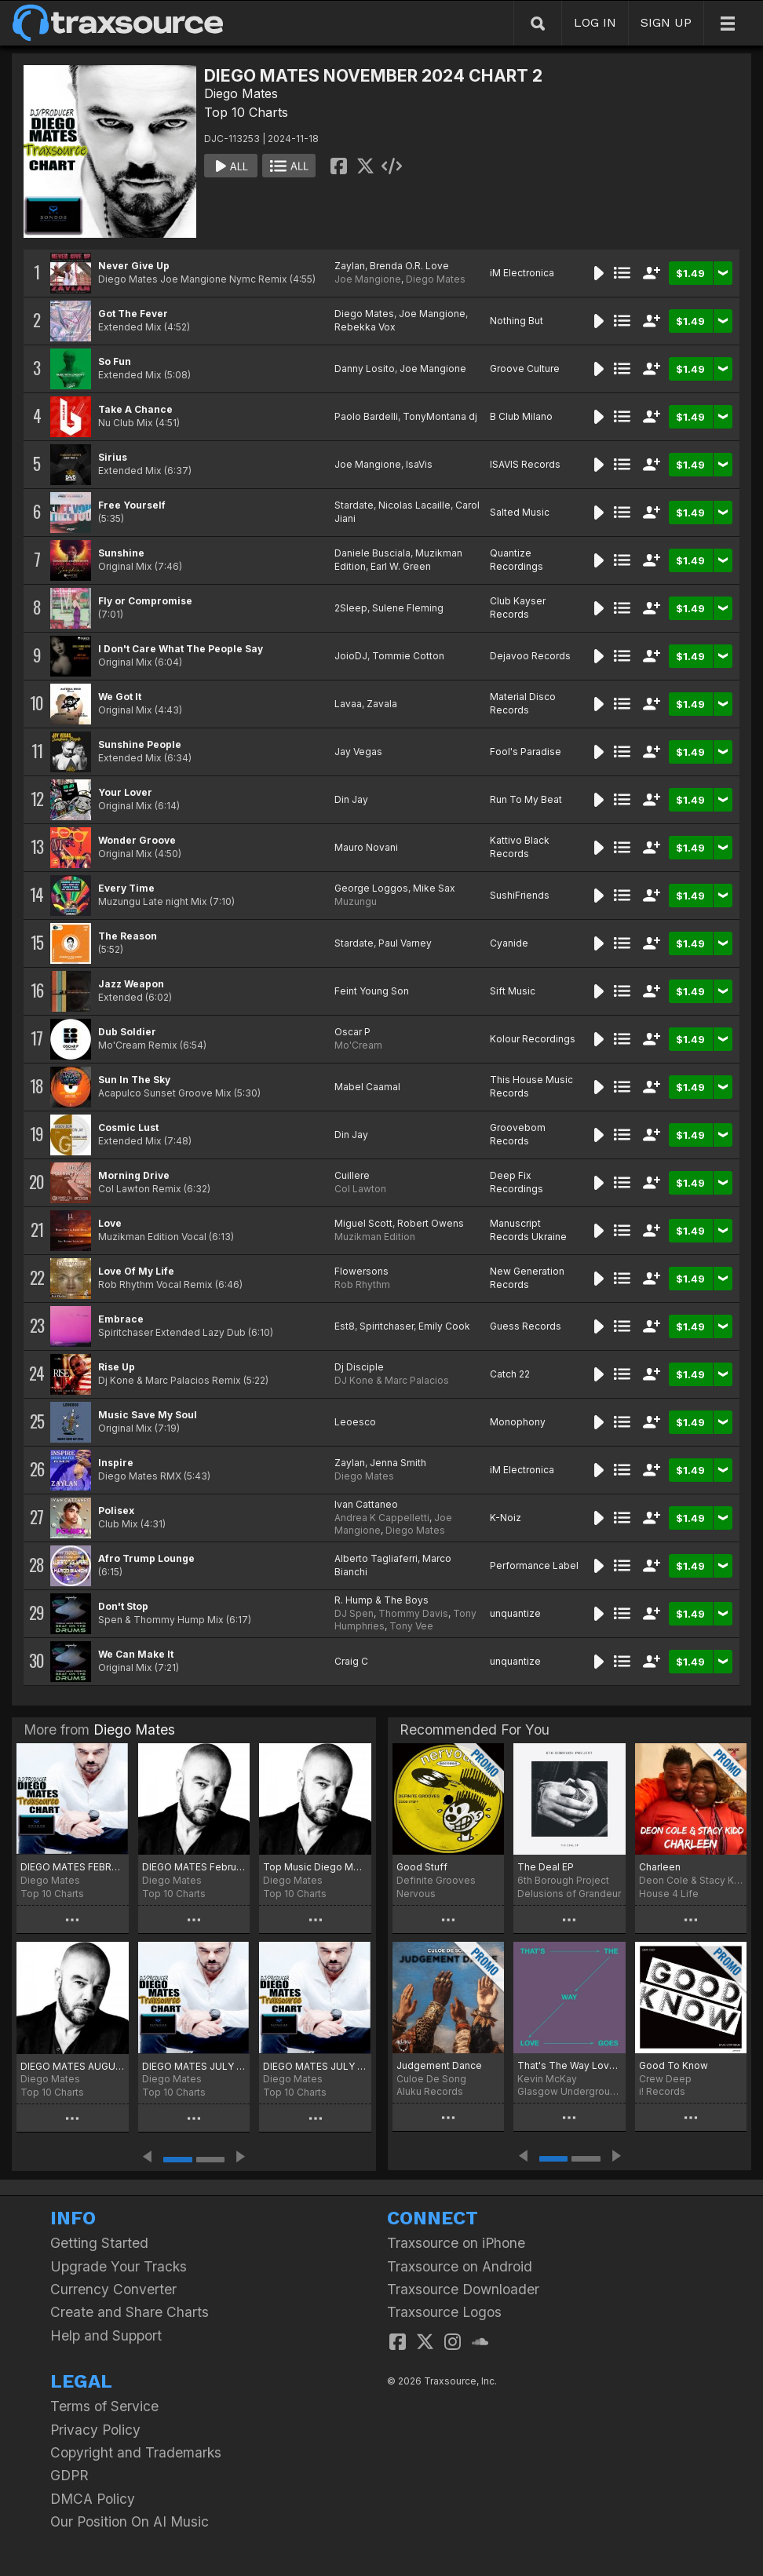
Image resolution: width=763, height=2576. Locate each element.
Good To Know (673, 2065)
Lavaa (348, 704)
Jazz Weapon (131, 984)
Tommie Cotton (408, 656)
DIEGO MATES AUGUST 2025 (72, 2066)
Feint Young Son (371, 991)
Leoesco (355, 1422)
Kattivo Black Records (519, 846)
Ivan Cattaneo (366, 1504)
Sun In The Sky (134, 1079)
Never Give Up (134, 266)
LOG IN (595, 22)
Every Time (126, 888)
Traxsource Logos (444, 2312)
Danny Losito (364, 368)
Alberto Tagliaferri (376, 1558)
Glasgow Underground (569, 2091)
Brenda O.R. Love (409, 266)
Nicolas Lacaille (414, 505)
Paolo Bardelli (366, 416)
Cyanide (509, 943)
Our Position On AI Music (129, 2521)
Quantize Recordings (516, 559)
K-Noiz (505, 1517)
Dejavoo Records (530, 656)
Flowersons (361, 1271)
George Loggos (371, 888)
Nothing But (516, 321)
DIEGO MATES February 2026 (194, 1867)
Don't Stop (123, 1606)
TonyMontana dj (440, 416)
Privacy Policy (95, 2429)
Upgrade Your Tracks (118, 2266)
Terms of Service (104, 2406)
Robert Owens (430, 1223)
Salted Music (519, 512)
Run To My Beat (526, 799)
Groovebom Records (518, 1134)
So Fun (114, 361)
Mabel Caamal (367, 1087)
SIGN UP (666, 22)
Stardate (354, 505)
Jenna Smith (398, 1463)
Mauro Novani (366, 847)
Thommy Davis (413, 1613)
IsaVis (419, 464)
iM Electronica (522, 273)
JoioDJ (350, 656)
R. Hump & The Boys (381, 1600)
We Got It (119, 696)
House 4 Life (669, 1893)
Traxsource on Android (459, 2266)
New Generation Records (527, 1277)
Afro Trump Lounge (146, 1558)
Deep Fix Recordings (516, 1182)
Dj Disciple (359, 1367)
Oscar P (352, 1032)
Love (110, 1223)
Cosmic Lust (128, 1127)
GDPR (69, 2475)
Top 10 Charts (246, 112)
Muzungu (355, 901)
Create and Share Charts (129, 2312)
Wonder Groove (137, 840)
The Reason (127, 936)
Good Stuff (421, 1867)
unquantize (515, 1613)
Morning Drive (134, 1175)
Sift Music (512, 991)
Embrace (121, 1319)
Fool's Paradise (525, 751)
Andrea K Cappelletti (381, 1517)
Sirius (112, 457)
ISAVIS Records (525, 464)
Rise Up (116, 1367)
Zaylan (349, 266)
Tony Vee (411, 1626)
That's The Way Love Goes (569, 2065)
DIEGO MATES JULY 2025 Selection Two (315, 2066)
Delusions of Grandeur (569, 1893)
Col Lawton (360, 1189)
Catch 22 (510, 1374)
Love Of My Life (136, 1271)
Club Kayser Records (518, 607)
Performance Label (534, 1565)
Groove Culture (525, 368)
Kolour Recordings (532, 1039)
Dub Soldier (127, 1032)
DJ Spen (354, 1613)
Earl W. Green (401, 566)
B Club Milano (521, 416)
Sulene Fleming (408, 608)
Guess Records (525, 1326)
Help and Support (106, 2335)
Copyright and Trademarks (135, 2452)
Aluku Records (429, 2091)
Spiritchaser (387, 1326)
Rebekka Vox (365, 327)
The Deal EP (545, 1867)
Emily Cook (444, 1326)
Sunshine (121, 553)
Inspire (115, 1463)
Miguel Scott (363, 1223)
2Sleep (350, 608)
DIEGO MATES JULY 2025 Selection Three (194, 2066)
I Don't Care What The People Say (180, 649)
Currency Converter (113, 2289)
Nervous (416, 1893)
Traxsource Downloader (463, 2289)
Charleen (660, 1867)
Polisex (116, 1510)
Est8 (344, 1326)
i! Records (662, 2091)
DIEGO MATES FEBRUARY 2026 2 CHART (72, 1867)
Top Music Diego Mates (315, 1867)
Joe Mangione (367, 279)
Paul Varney (405, 943)
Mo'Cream (358, 1045)
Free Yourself (132, 505)
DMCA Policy (92, 2498)
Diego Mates (241, 93)
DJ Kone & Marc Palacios (391, 1380)
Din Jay (351, 799)
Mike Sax (434, 888)
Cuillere (352, 1175)
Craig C (351, 1661)
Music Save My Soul (147, 1415)
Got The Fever (133, 313)
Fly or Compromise (145, 601)
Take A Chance (135, 409)
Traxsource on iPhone (456, 2243)
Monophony (518, 1422)
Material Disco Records (523, 703)
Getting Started (99, 2243)
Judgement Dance (439, 2065)
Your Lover (125, 792)
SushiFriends (519, 895)
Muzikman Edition (374, 1236)
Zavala (382, 704)
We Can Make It (135, 1654)
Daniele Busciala (372, 553)
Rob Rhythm (362, 1284)
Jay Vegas (358, 751)
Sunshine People (139, 744)
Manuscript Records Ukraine (528, 1229)
